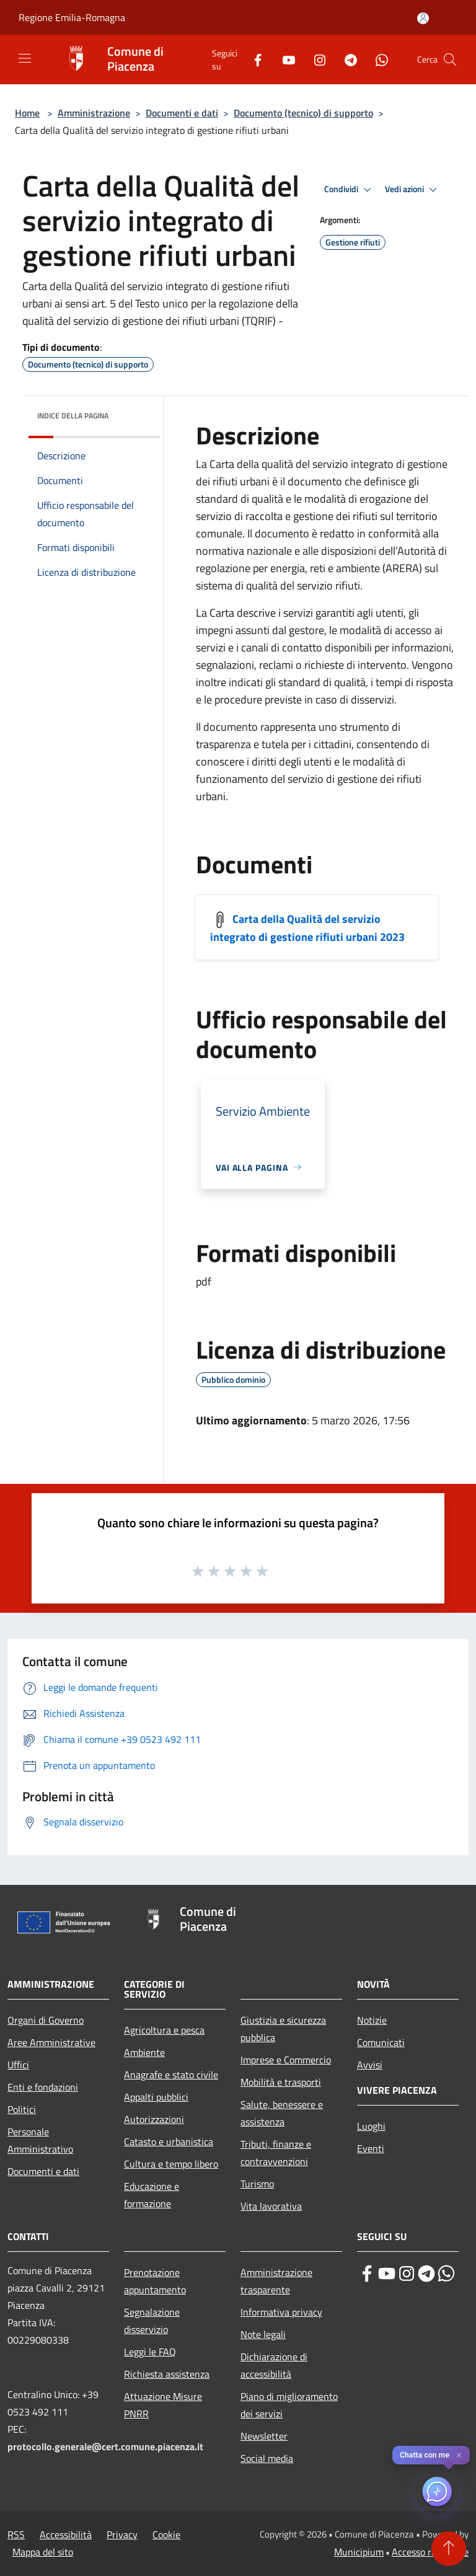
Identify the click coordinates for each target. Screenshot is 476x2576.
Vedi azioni (413, 189)
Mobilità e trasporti (280, 2082)
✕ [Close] (459, 2455)
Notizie (372, 2020)
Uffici (18, 2064)
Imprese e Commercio (285, 2059)
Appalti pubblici (156, 2096)
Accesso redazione (430, 2551)
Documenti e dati (182, 112)
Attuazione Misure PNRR (163, 2405)
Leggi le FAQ (150, 2351)
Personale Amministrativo (40, 2140)
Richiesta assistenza (166, 2373)
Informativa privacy (281, 2312)
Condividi (349, 189)
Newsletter (264, 2435)
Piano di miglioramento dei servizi (289, 2405)
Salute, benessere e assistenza (281, 2113)
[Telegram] (345, 59)
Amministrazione (94, 112)
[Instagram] (314, 59)
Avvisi (369, 2064)
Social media (266, 2458)
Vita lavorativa (271, 2206)
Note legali (263, 2334)
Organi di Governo (45, 2020)
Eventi (370, 2148)
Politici (21, 2109)
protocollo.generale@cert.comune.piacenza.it (105, 2446)
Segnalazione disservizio (152, 2321)
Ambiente (144, 2052)
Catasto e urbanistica (168, 2141)
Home (27, 112)
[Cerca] (450, 59)
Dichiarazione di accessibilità (273, 2365)
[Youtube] (283, 59)
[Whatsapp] (376, 59)
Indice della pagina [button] (72, 415)
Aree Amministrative (51, 2042)
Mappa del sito (42, 2551)
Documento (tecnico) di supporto (303, 112)
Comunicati (381, 2042)
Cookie (166, 2534)
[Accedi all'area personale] (423, 18)
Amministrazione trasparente (276, 2281)
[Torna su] (448, 2548)
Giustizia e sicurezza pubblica (283, 2029)
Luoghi (371, 2126)
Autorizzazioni (154, 2119)
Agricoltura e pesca (164, 2029)
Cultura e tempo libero (171, 2163)
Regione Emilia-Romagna (72, 17)
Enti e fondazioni (42, 2087)
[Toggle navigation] (24, 58)
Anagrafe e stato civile (171, 2074)
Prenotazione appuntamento (155, 2281)
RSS (16, 2534)
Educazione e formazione (151, 2195)
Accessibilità (66, 2534)
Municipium (359, 2551)
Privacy (122, 2534)
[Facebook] (252, 59)
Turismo (257, 2183)
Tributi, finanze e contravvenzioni (275, 2153)
